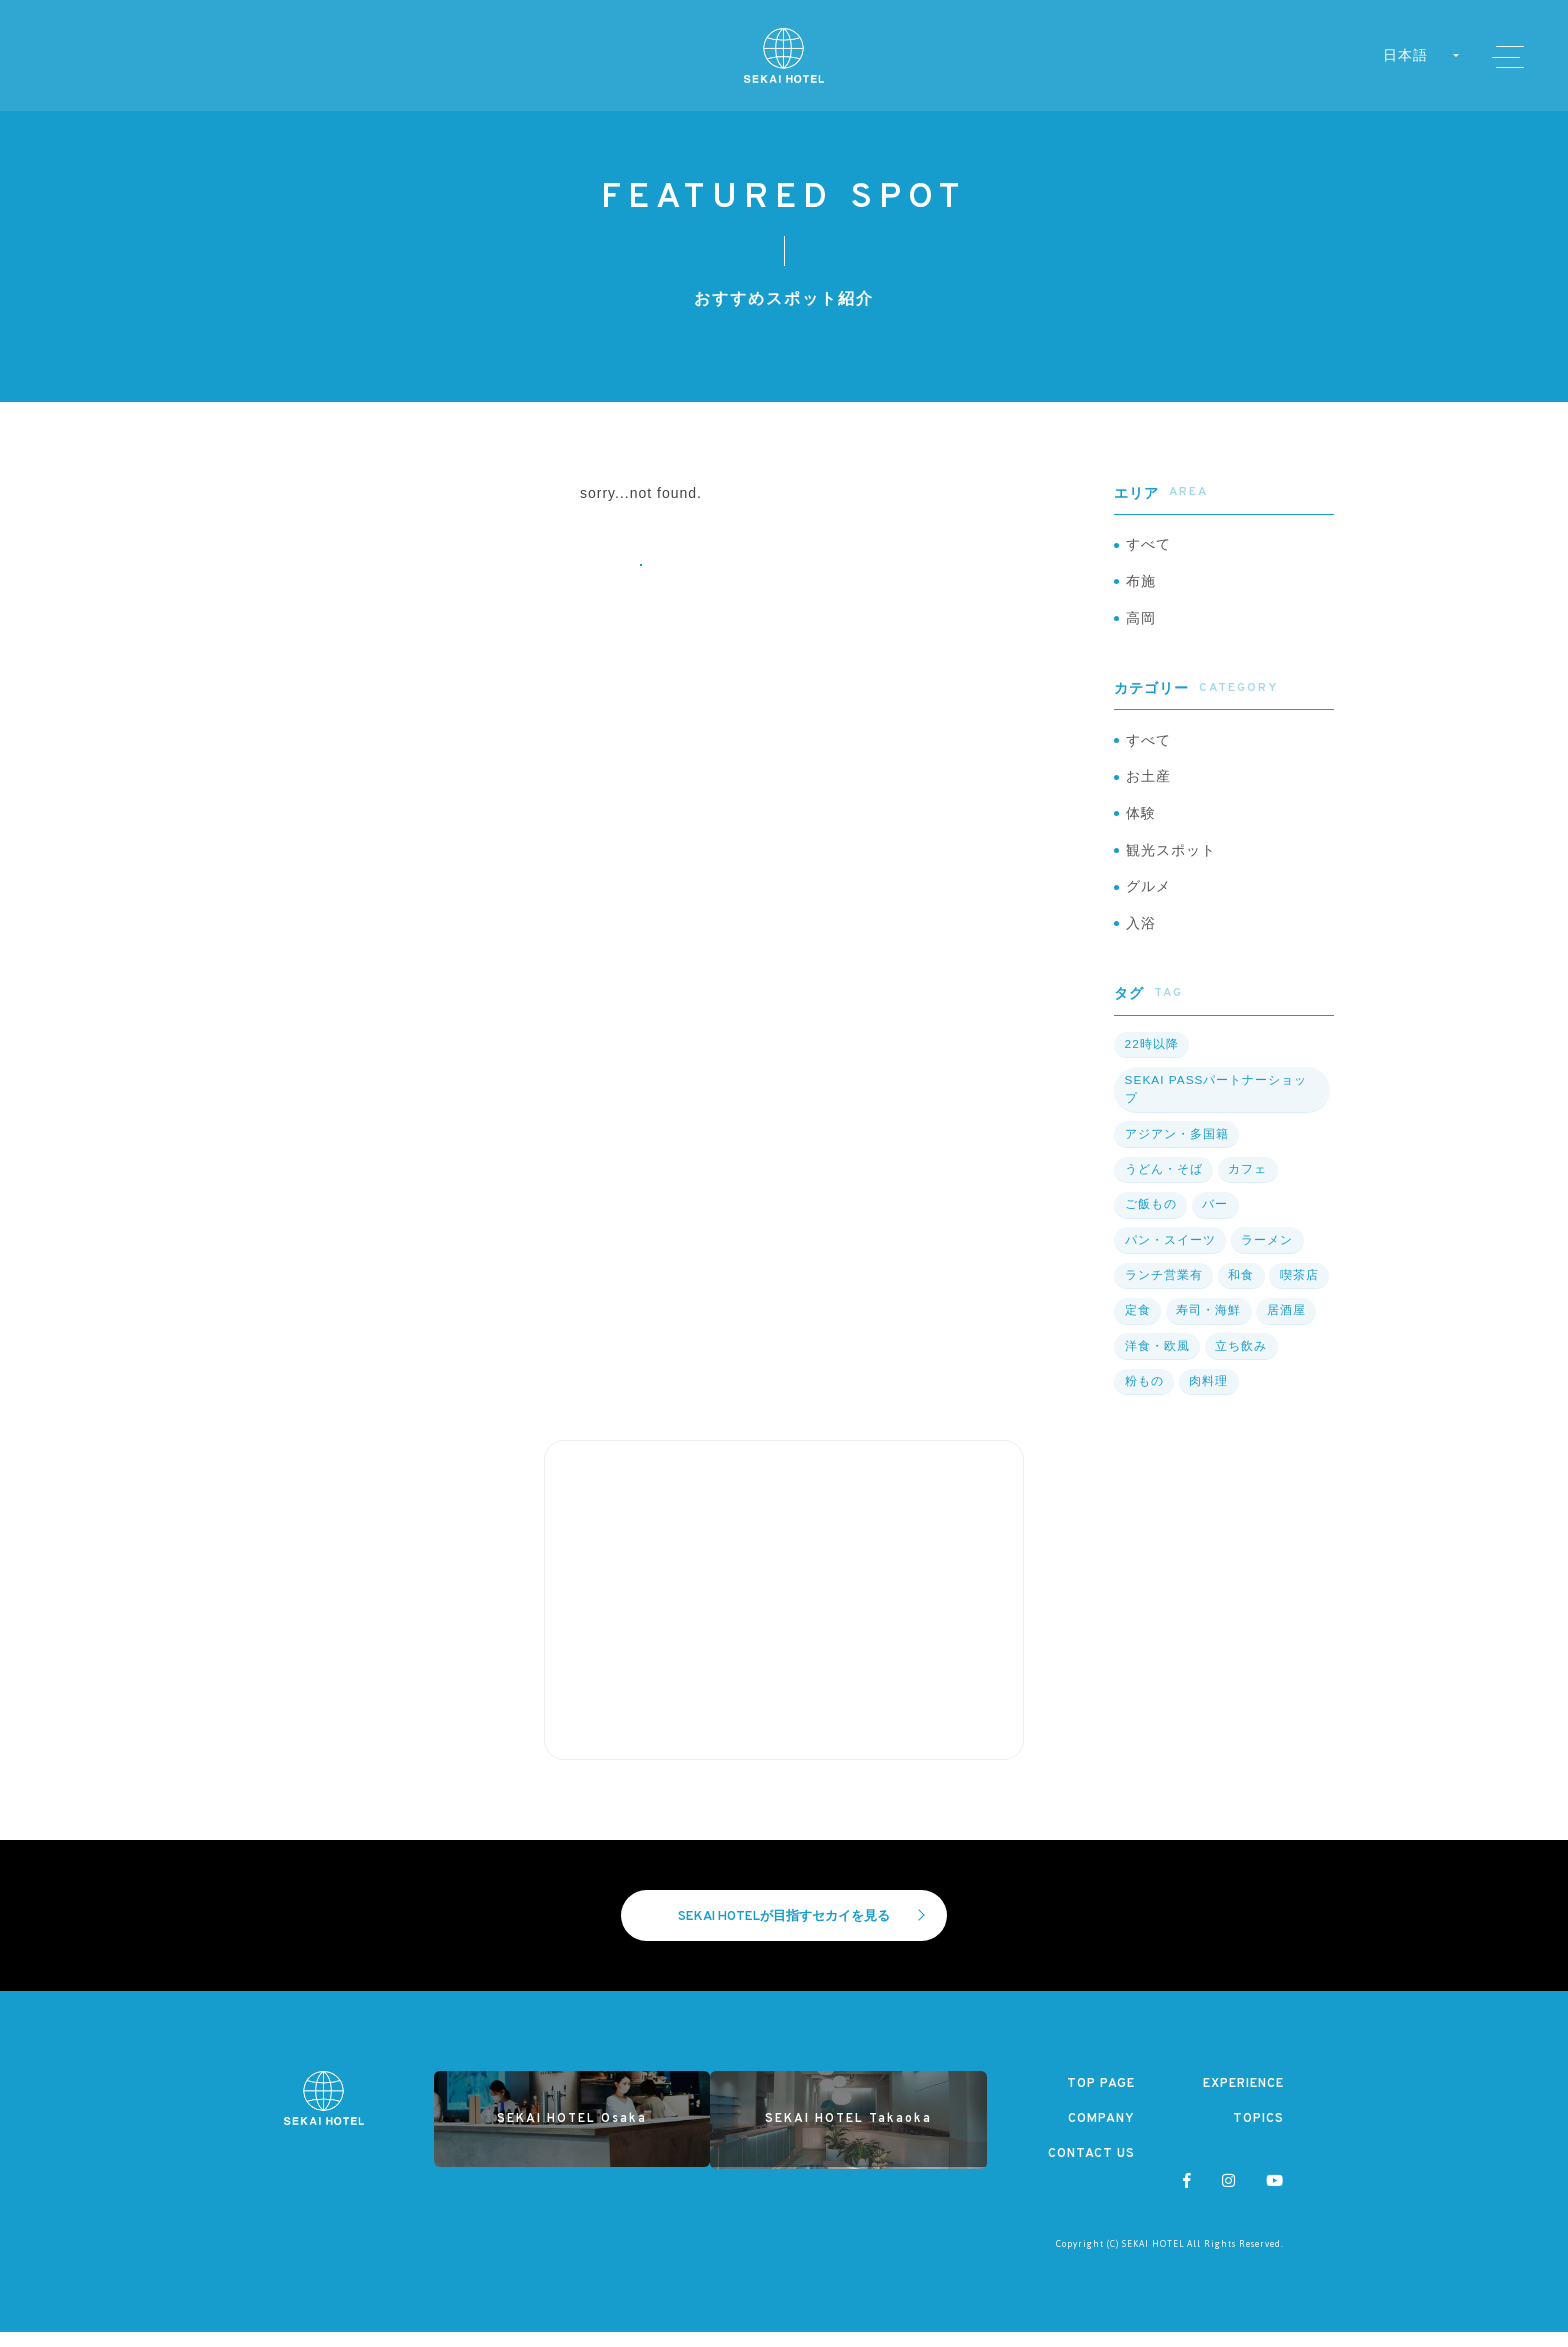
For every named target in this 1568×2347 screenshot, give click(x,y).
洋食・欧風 (1156, 1359)
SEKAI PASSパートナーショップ (1216, 1104)
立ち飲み (1239, 1359)
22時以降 (1151, 1060)
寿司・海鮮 (1206, 1324)
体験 (1141, 823)
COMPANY (1101, 2134)
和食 (1239, 1289)
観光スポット (1171, 862)
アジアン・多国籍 (1176, 1149)
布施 (1141, 584)
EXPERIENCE (1241, 2098)
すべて (1148, 546)
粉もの (1143, 1394)
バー (1213, 1219)
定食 (1137, 1324)
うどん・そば (1163, 1184)
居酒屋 (1283, 1324)
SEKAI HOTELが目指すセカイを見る (802, 1930)
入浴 (1141, 939)
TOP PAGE (1100, 2098)
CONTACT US (1090, 2170)
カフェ (1245, 1184)
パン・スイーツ (1169, 1254)
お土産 (1148, 785)
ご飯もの (1150, 1219)
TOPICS (1258, 2134)
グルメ (1148, 900)
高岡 (1141, 623)
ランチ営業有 (1163, 1289)
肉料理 (1206, 1394)
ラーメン (1265, 1254)
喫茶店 (1296, 1289)
